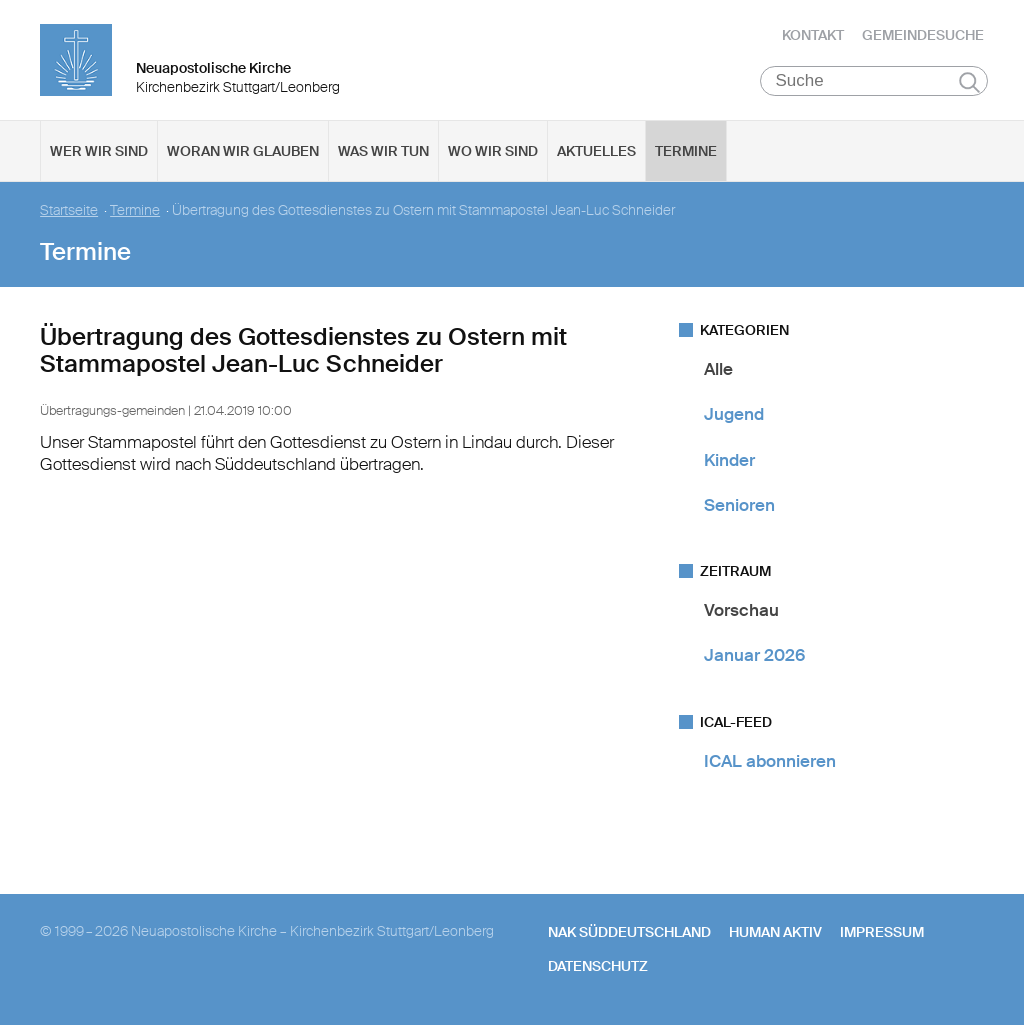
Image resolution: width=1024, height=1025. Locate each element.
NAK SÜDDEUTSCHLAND (629, 932)
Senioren (739, 505)
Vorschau (741, 610)
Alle (718, 369)
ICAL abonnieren (770, 761)
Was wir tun (383, 151)
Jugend (734, 414)
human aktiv (775, 932)
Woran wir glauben (243, 151)
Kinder (729, 460)
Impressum (882, 932)
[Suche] (874, 81)
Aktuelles (596, 151)
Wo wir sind (493, 151)
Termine (686, 151)
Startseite (69, 210)
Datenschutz (598, 966)
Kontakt (813, 35)
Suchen (969, 82)
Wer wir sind (99, 151)
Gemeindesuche (923, 35)
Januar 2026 (754, 655)
